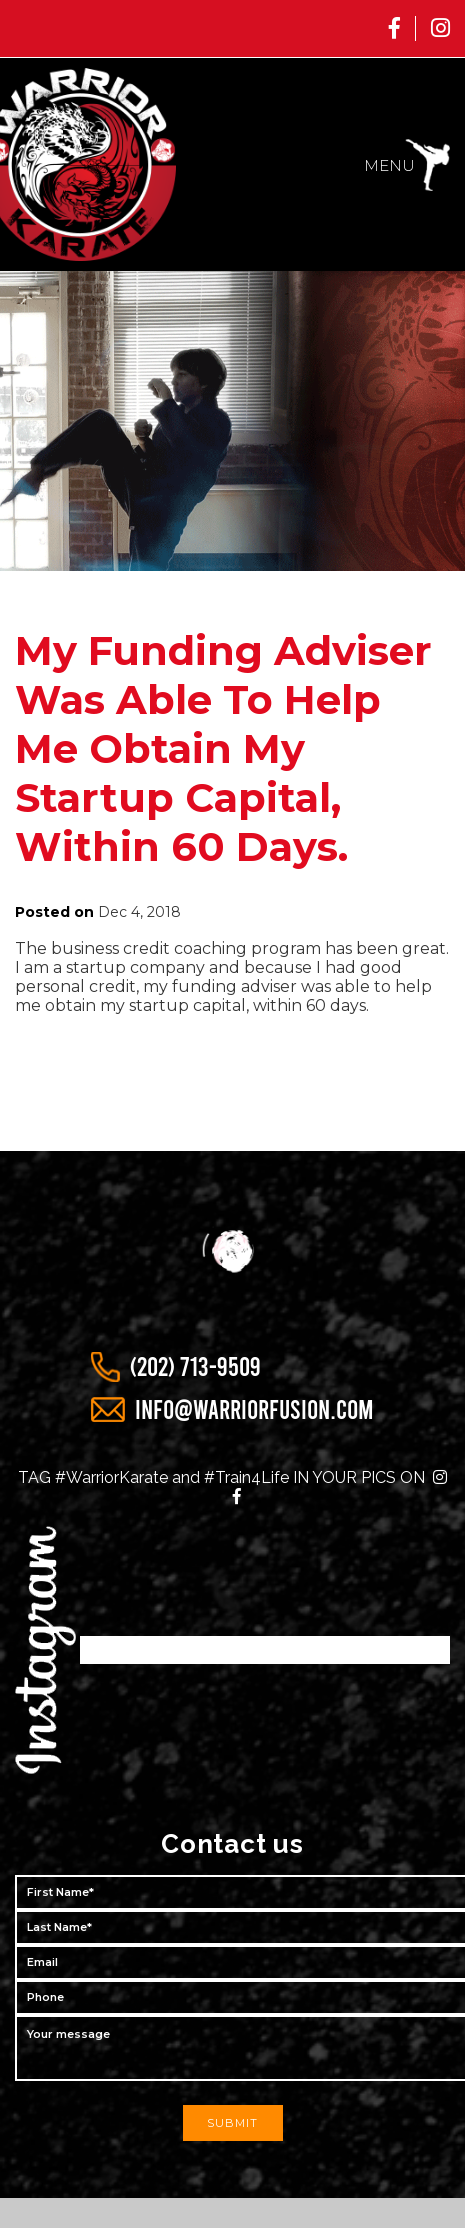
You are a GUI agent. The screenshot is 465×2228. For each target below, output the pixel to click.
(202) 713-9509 (195, 1367)
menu (389, 165)
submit (232, 2123)
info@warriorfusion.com (254, 1410)
